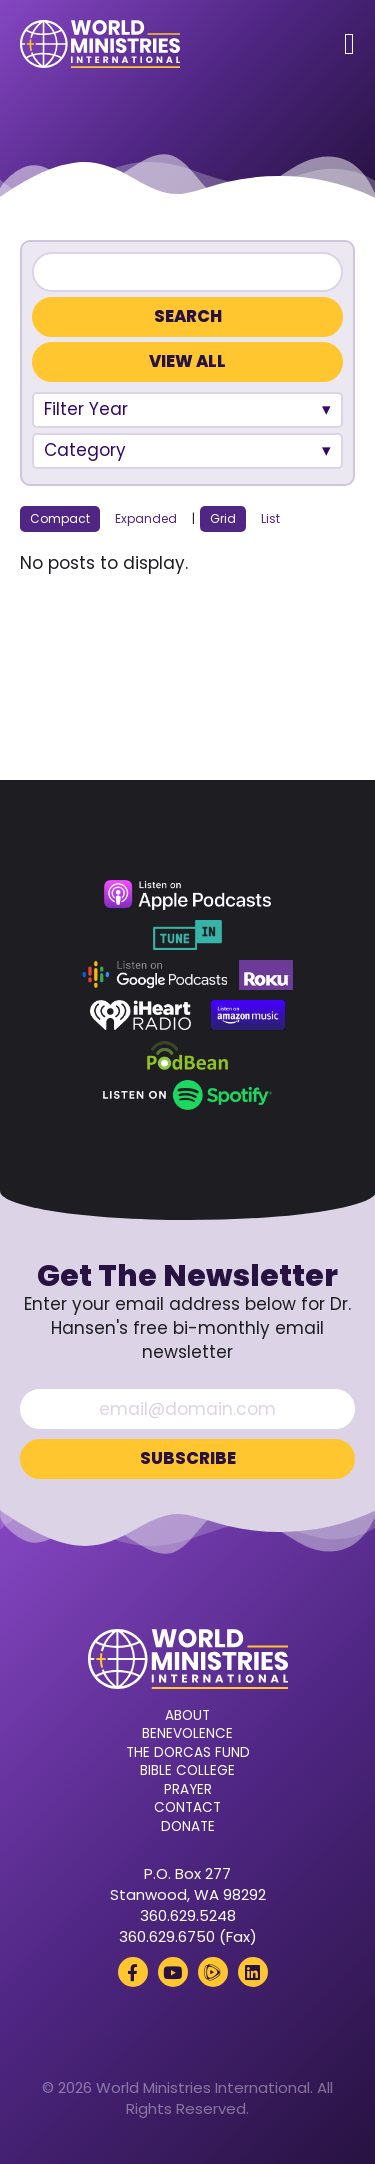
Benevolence (187, 1734)
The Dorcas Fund (188, 1753)
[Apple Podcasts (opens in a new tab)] (187, 895)
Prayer (188, 1790)
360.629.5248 (188, 1915)
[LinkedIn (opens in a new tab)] (253, 1972)
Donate (188, 1827)
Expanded (146, 518)
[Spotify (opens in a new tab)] (187, 1095)
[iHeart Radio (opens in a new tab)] (140, 1015)
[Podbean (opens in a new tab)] (187, 1055)
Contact (187, 1808)
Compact (60, 518)
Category (85, 450)
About (187, 1716)
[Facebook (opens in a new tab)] (133, 1972)
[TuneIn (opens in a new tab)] (187, 935)
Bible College (187, 1771)
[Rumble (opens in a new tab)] (213, 1972)
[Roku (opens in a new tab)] (266, 975)
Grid (223, 518)
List (270, 518)
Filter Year (86, 409)
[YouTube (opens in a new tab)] (173, 1972)
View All (187, 361)
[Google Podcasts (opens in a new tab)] (155, 975)
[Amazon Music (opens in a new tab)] (248, 1015)
